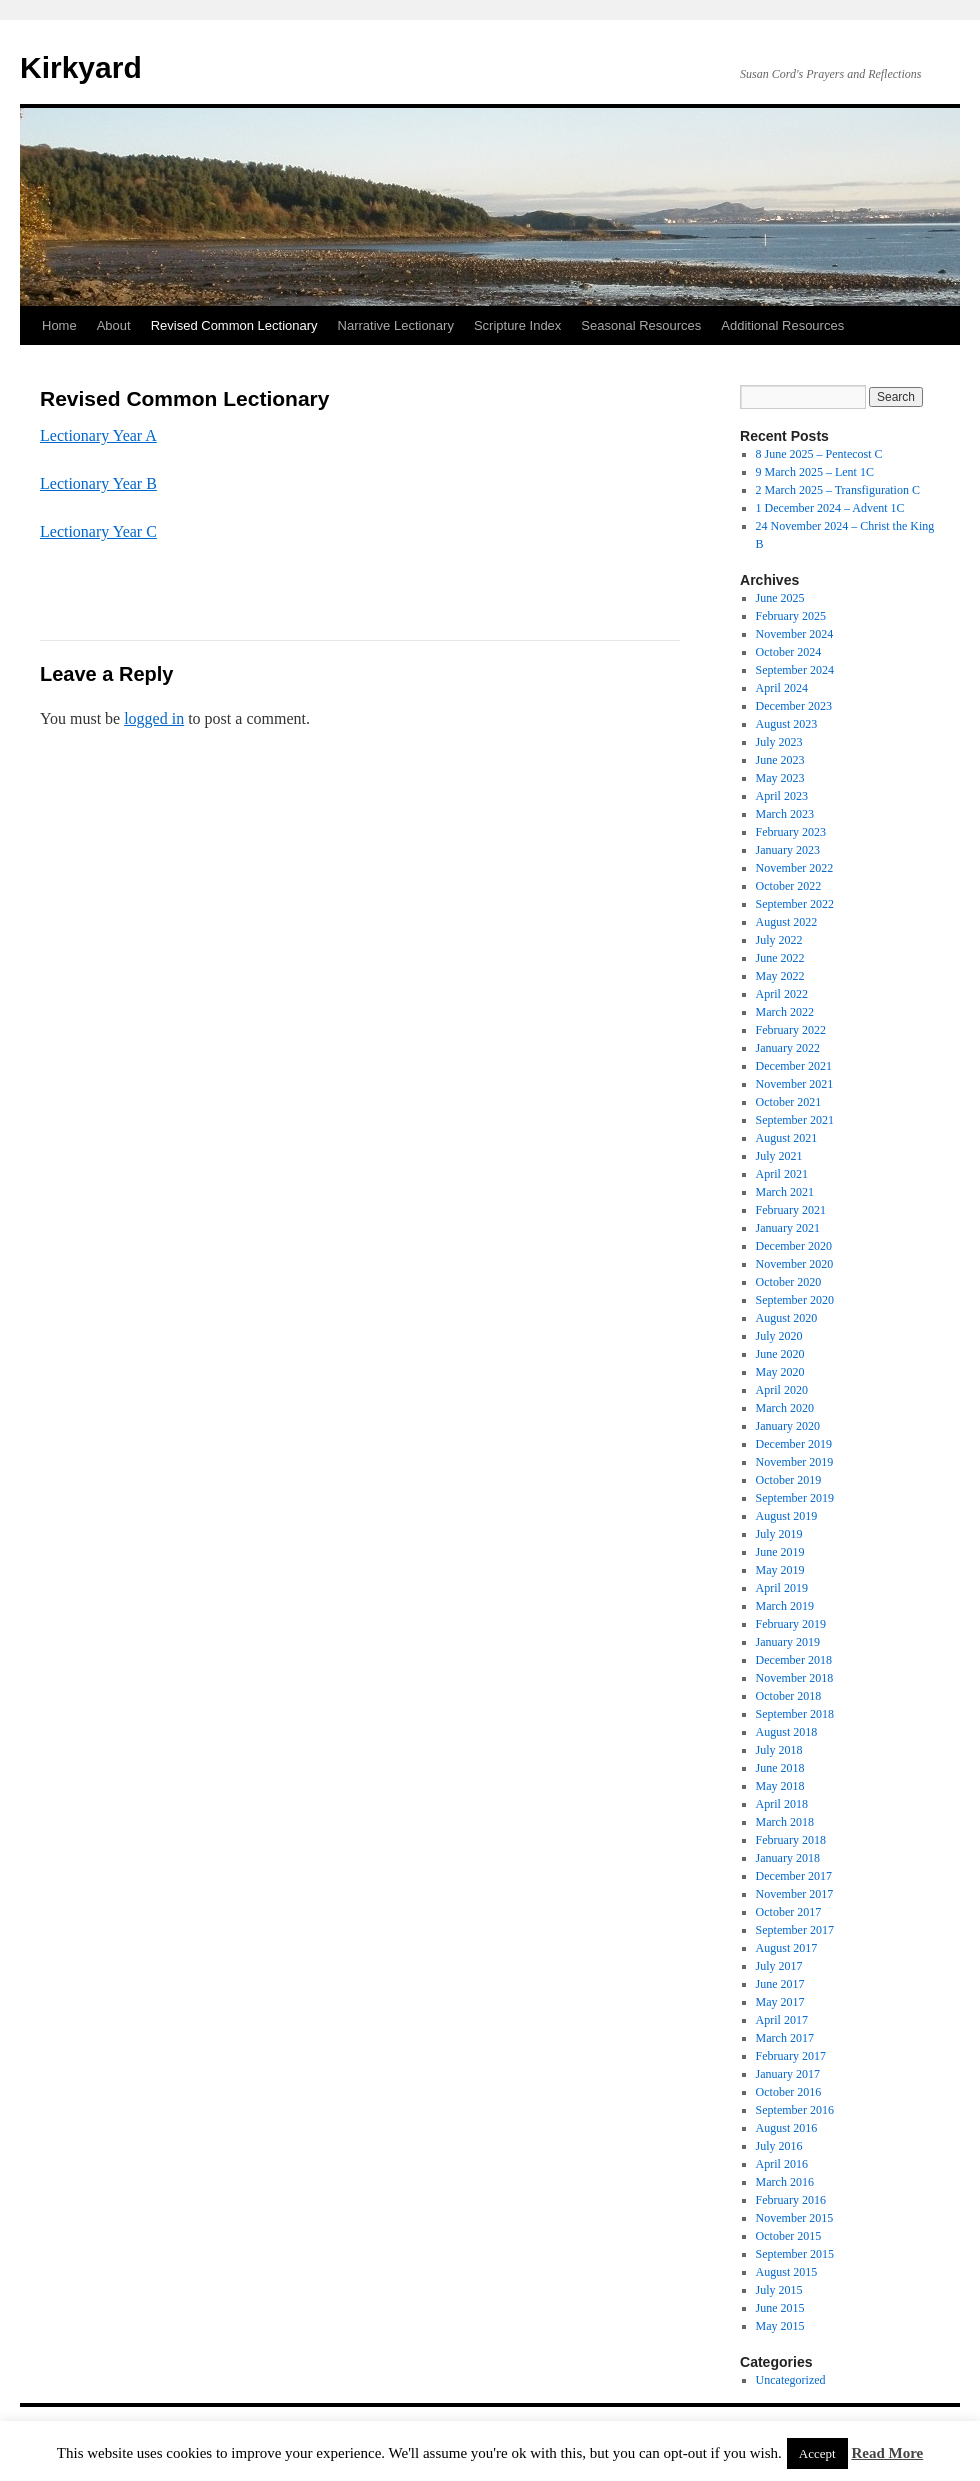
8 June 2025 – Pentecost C (819, 454)
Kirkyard (81, 67)
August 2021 (787, 1138)
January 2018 (788, 1858)
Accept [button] (817, 2453)
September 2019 (795, 1498)
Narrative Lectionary (396, 325)
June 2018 (780, 1768)
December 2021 (794, 1066)
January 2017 (788, 2074)
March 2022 (785, 1012)
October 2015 (789, 2236)
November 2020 (795, 1264)
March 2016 (785, 2182)
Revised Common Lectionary (234, 325)
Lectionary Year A (98, 435)
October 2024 (789, 652)
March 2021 (785, 1192)
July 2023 (779, 742)
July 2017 (779, 1966)
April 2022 (782, 994)
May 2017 (780, 2002)
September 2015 (795, 2254)
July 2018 (779, 1750)
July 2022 (779, 940)
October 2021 (789, 1102)
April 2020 (782, 1390)
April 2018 (782, 1804)
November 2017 (795, 1894)
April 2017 (782, 2020)
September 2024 (795, 670)
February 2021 (791, 1210)
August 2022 (787, 922)
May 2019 (780, 1570)
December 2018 (794, 1660)
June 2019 (780, 1552)
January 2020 (788, 1426)
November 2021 (795, 1084)
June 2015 (780, 2308)
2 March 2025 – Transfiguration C (838, 490)
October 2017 (789, 1912)
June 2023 (780, 760)
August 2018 (787, 1732)
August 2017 (787, 1948)
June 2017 (780, 1984)
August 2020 (787, 1318)
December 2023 (794, 706)
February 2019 (791, 1624)
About (114, 325)
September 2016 (795, 2110)
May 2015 (780, 2326)
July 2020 (779, 1336)
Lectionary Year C (98, 531)
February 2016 (791, 2200)
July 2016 (779, 2146)
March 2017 (785, 2038)
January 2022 (788, 1048)
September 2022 (795, 904)
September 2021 (795, 1120)
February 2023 (791, 832)
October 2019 (789, 1480)
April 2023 (782, 796)
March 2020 (785, 1408)
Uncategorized (791, 2380)
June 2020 (780, 1354)
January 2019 (788, 1642)
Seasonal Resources (641, 325)
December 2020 (794, 1246)
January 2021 (788, 1228)
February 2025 (791, 616)
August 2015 (787, 2272)
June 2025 (780, 598)
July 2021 (779, 1156)
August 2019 (787, 1516)
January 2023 (788, 850)
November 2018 (795, 1678)
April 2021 (782, 1174)
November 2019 (795, 1462)
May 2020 (780, 1372)
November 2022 (795, 868)
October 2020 (789, 1282)
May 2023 (780, 778)
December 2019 (794, 1444)
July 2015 (779, 2290)
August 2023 (787, 724)
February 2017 (791, 2056)
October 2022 (789, 886)
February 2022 (791, 1030)
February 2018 (791, 1840)
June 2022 (780, 958)
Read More (887, 2453)
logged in (154, 718)
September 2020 (795, 1300)
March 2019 (785, 1606)
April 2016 (782, 2164)
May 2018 (780, 1786)
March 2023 (785, 814)
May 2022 (780, 976)
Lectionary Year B (98, 483)
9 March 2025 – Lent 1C (815, 472)
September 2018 (795, 1714)
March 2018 (785, 1822)
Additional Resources (782, 325)
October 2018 (789, 1696)
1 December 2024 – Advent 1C (830, 508)
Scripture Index (517, 325)
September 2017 (795, 1930)
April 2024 (782, 688)
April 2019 (782, 1588)
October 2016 (789, 2092)
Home (59, 325)
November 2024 (795, 634)
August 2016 (787, 2128)
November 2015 (795, 2218)
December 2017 (794, 1876)
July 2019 (779, 1534)
